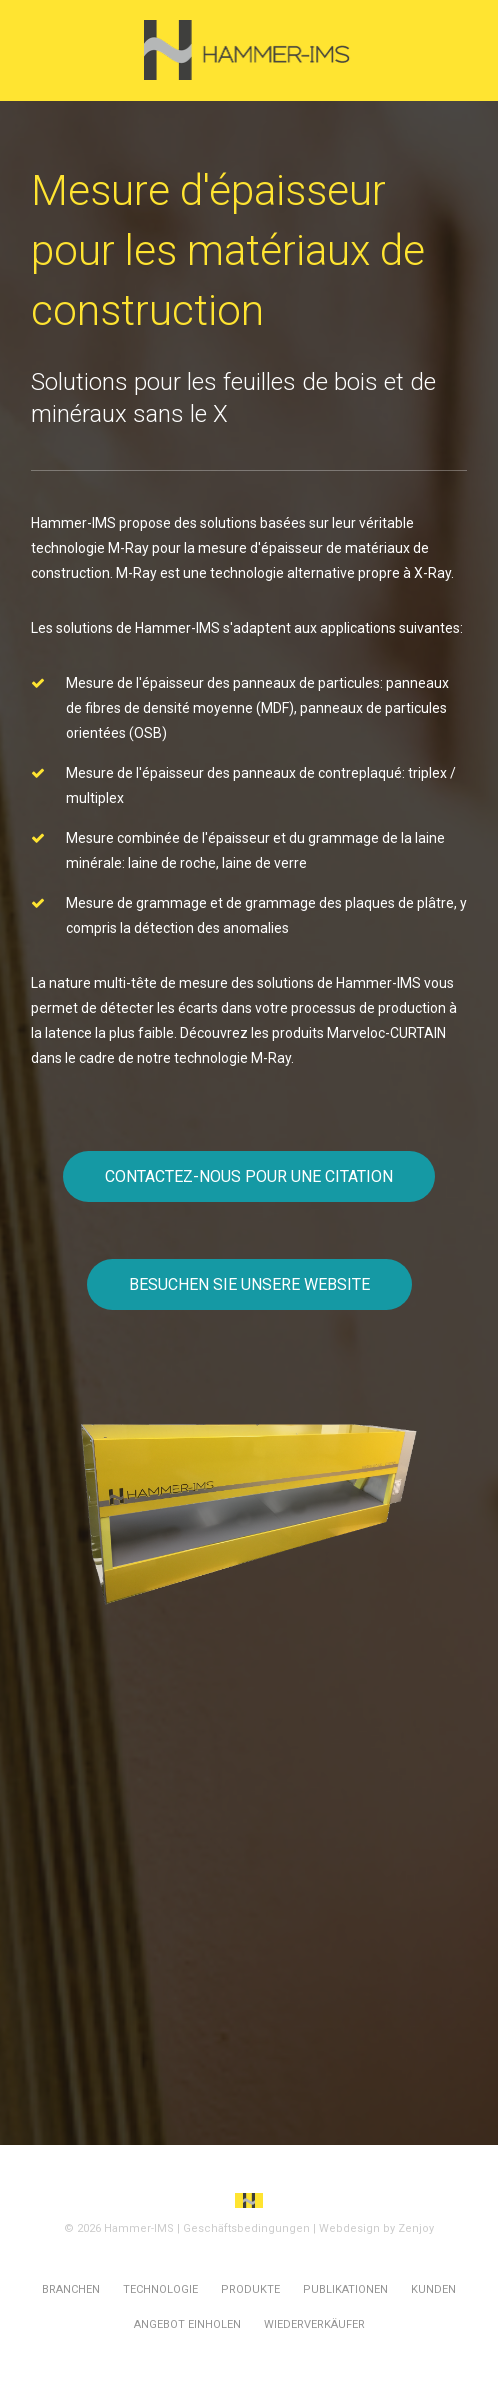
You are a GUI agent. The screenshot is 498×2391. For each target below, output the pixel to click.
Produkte (250, 2289)
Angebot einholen (187, 2324)
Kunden (433, 2289)
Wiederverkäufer (314, 2324)
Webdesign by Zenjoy (376, 2228)
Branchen (71, 2289)
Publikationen (345, 2289)
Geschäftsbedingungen (246, 2228)
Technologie (160, 2289)
